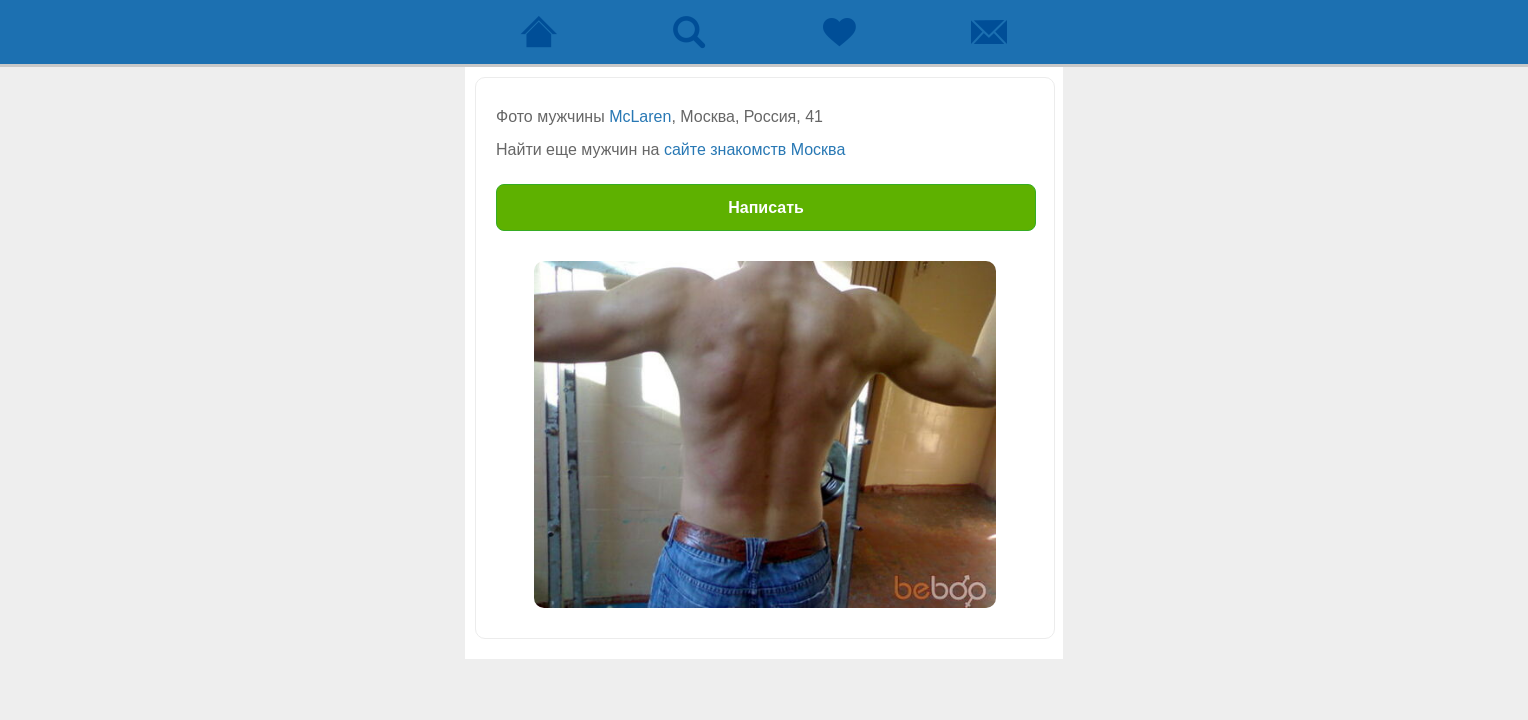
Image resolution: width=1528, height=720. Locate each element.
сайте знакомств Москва (754, 149)
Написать (766, 207)
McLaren (640, 116)
